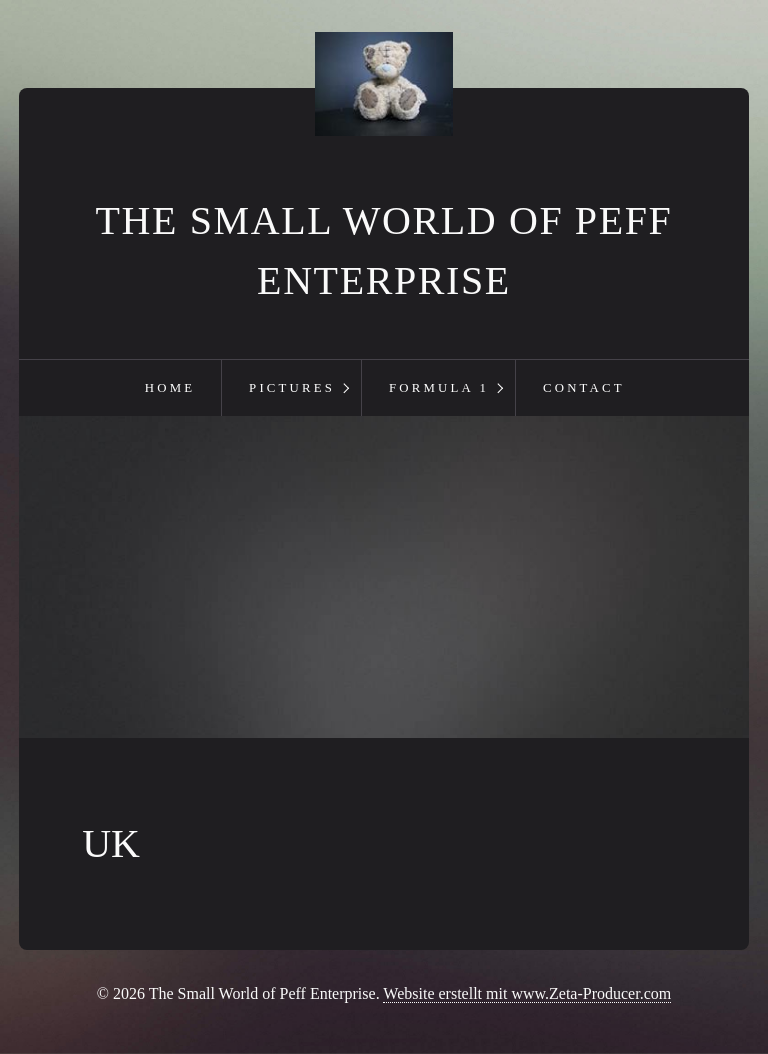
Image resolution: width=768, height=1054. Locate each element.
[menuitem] (169, 388)
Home (170, 388)
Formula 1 (439, 388)
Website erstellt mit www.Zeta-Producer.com (527, 993)
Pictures (292, 388)
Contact (584, 388)
